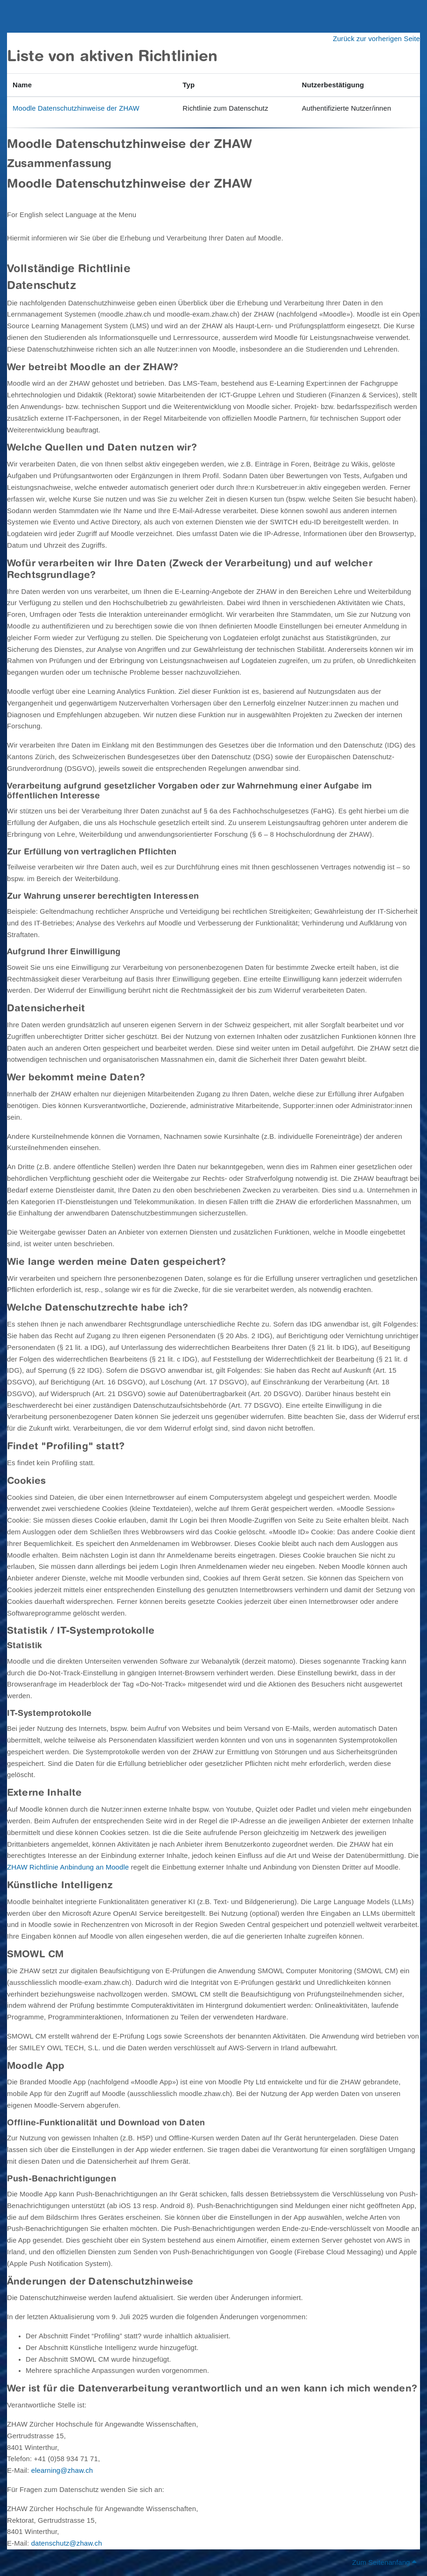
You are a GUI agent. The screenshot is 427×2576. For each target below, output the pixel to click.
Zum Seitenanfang (384, 2562)
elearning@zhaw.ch (62, 2470)
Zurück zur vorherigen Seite (376, 38)
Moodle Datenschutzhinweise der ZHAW (76, 108)
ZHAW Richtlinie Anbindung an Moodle (68, 1867)
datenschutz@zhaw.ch (66, 2543)
